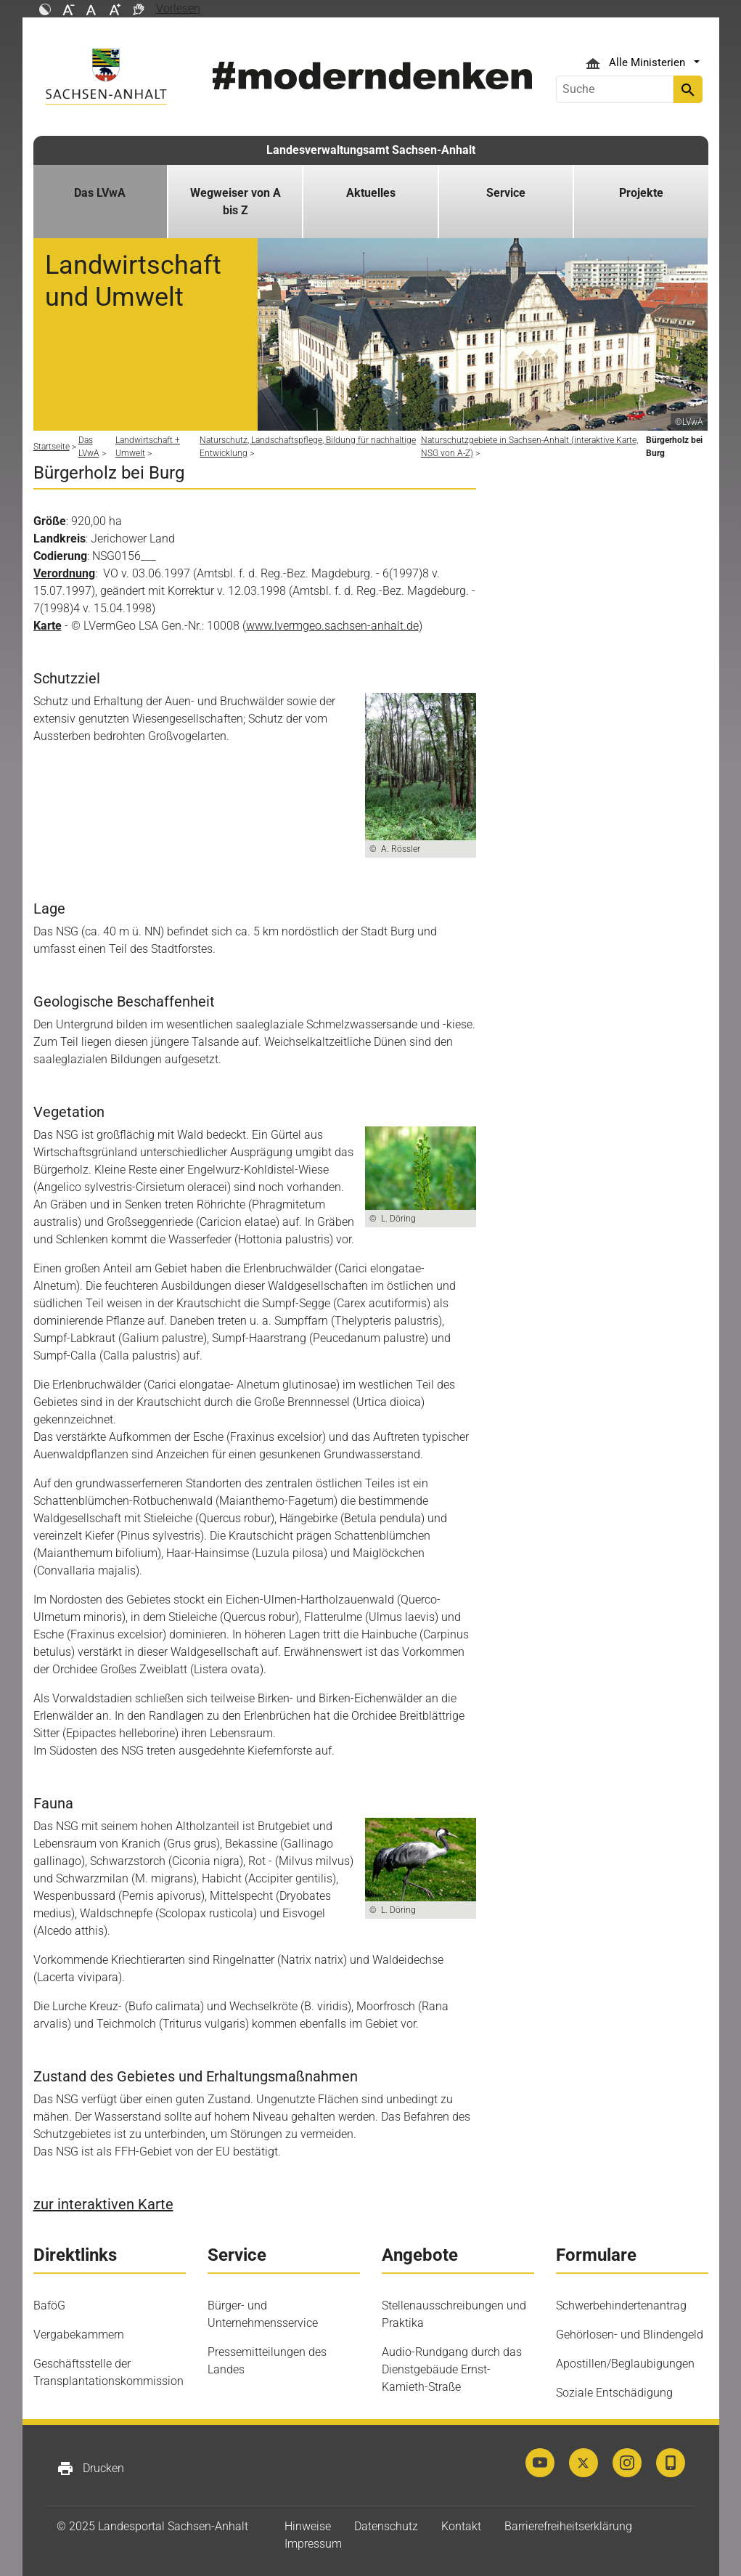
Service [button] (505, 193)
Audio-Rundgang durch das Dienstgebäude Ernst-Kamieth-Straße (452, 2369)
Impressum (313, 2544)
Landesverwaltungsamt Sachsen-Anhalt (370, 150)
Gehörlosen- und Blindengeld (629, 2334)
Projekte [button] (641, 193)
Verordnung (64, 573)
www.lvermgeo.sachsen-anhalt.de (332, 626)
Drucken (90, 2468)
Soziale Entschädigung (614, 2393)
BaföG (49, 2305)
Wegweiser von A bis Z (235, 201)
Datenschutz (386, 2526)
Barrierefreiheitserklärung (568, 2526)
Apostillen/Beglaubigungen (625, 2363)
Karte (47, 626)
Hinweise (307, 2526)
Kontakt (461, 2526)
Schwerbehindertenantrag (621, 2305)
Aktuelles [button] (371, 193)
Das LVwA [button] (100, 193)
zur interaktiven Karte (103, 2204)
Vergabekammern (78, 2334)
